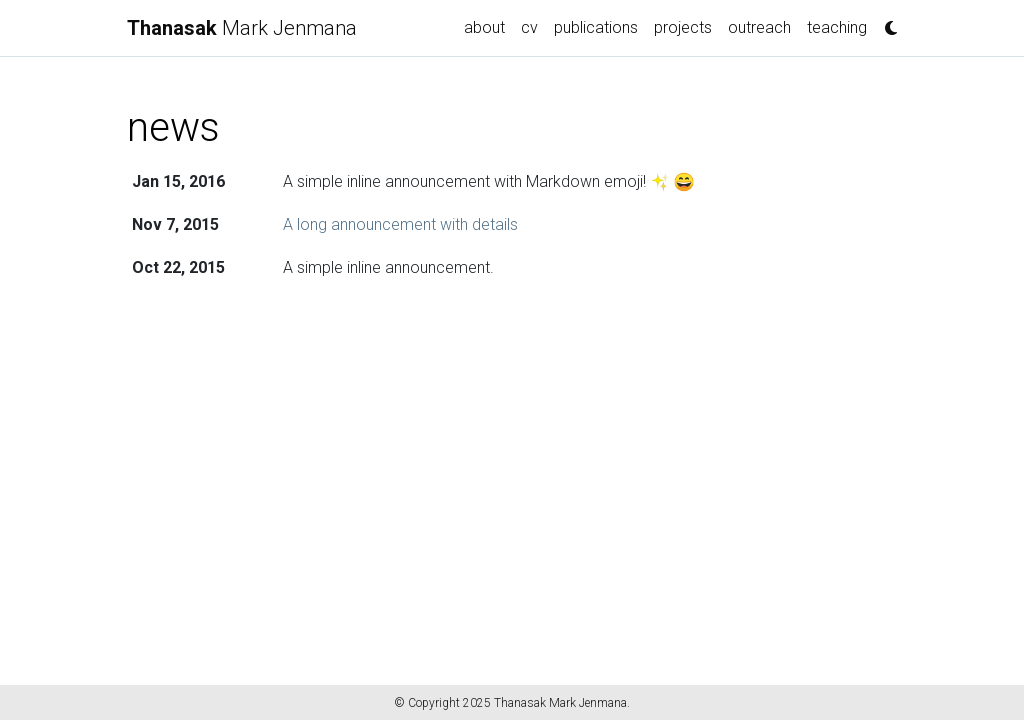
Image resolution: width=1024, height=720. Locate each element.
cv (529, 27)
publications (596, 27)
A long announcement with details (400, 224)
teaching (837, 27)
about (484, 27)
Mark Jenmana (242, 28)
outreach (759, 27)
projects (683, 27)
